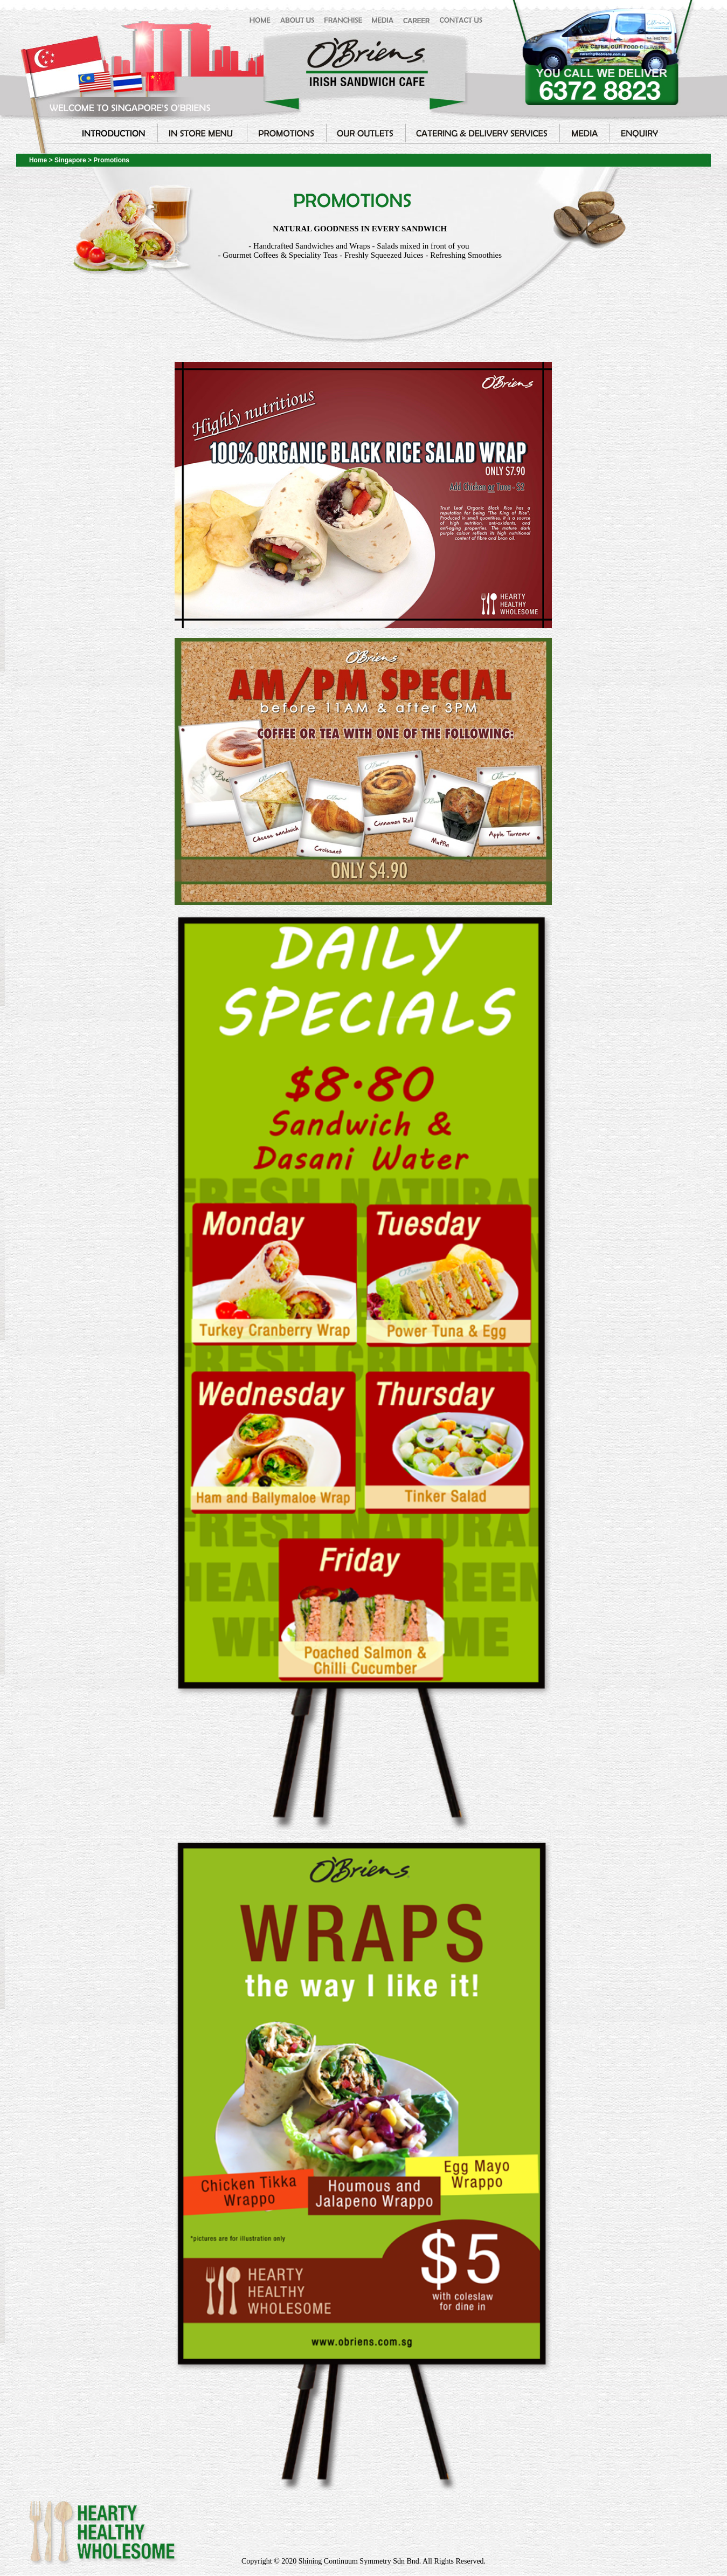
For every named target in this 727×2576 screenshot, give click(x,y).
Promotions (111, 160)
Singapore (71, 160)
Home (38, 160)
